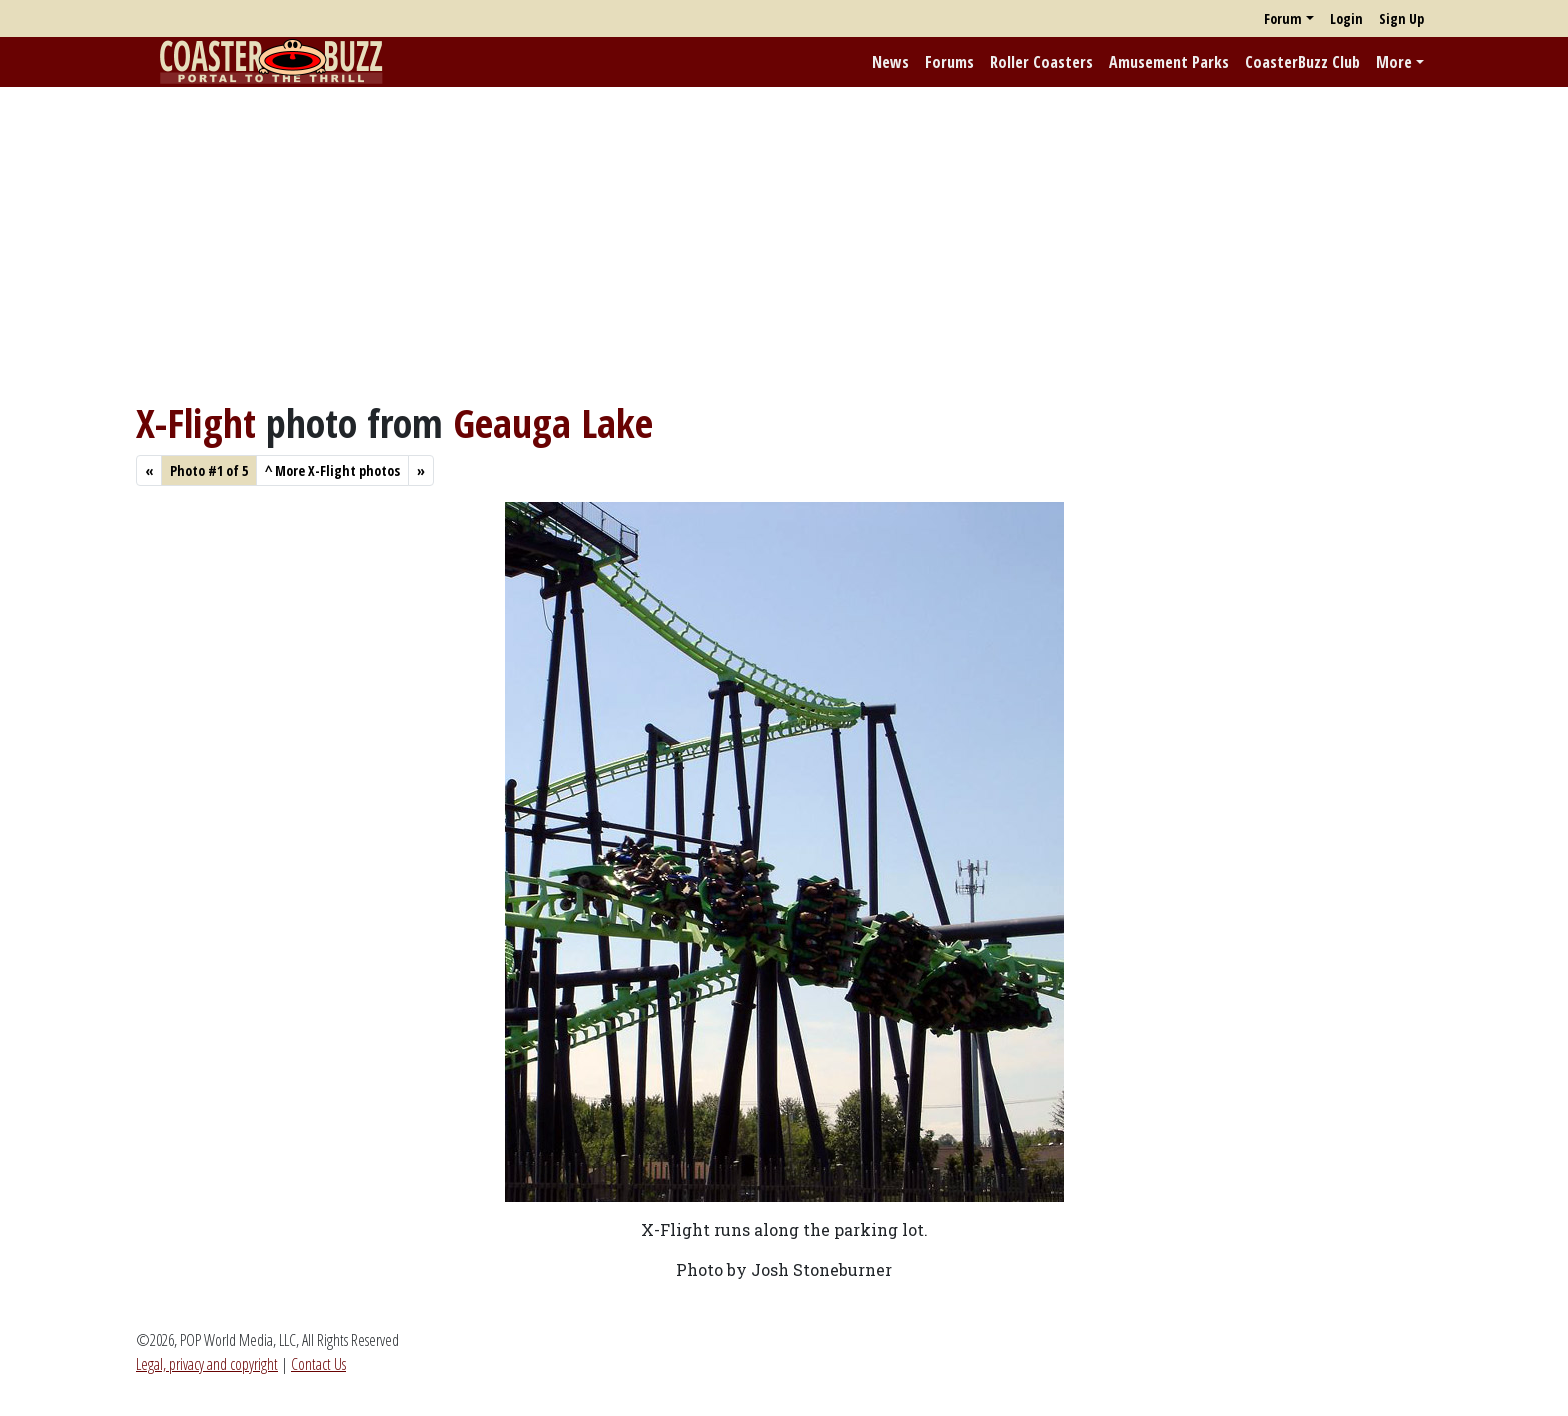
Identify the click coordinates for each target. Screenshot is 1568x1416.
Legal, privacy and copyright (207, 1364)
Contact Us (318, 1364)
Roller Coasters (1041, 62)
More (1394, 62)
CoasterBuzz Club (1302, 62)
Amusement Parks (1169, 62)
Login (1346, 18)
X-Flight (196, 422)
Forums (949, 62)
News (890, 62)
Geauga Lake (553, 422)
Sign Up (1401, 18)
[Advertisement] (784, 243)
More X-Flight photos (332, 470)
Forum (1283, 18)
